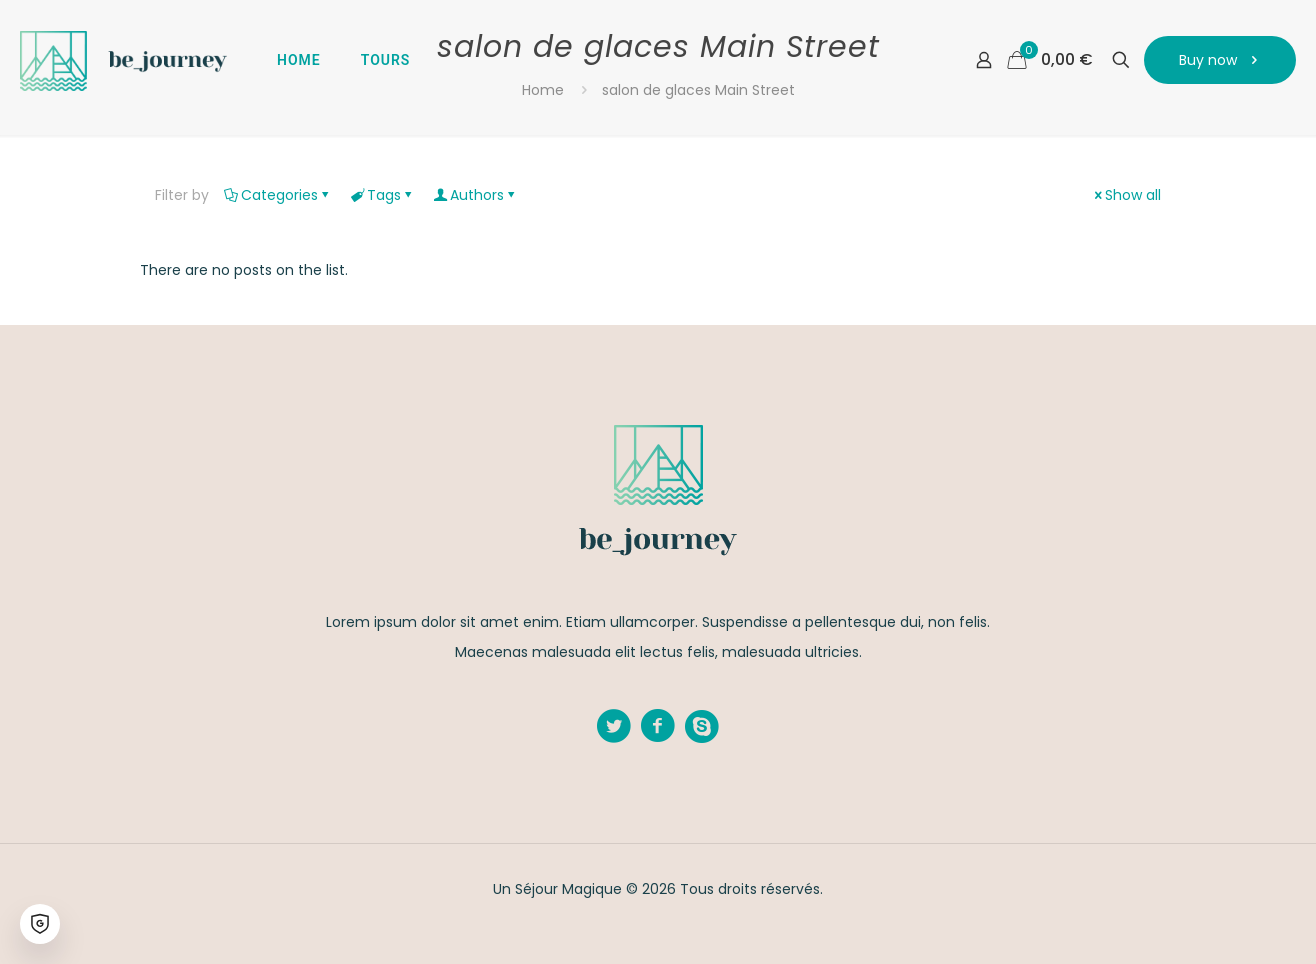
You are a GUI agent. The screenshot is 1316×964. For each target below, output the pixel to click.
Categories (278, 195)
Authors (475, 195)
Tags (382, 195)
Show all (1126, 195)
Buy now (1220, 60)
